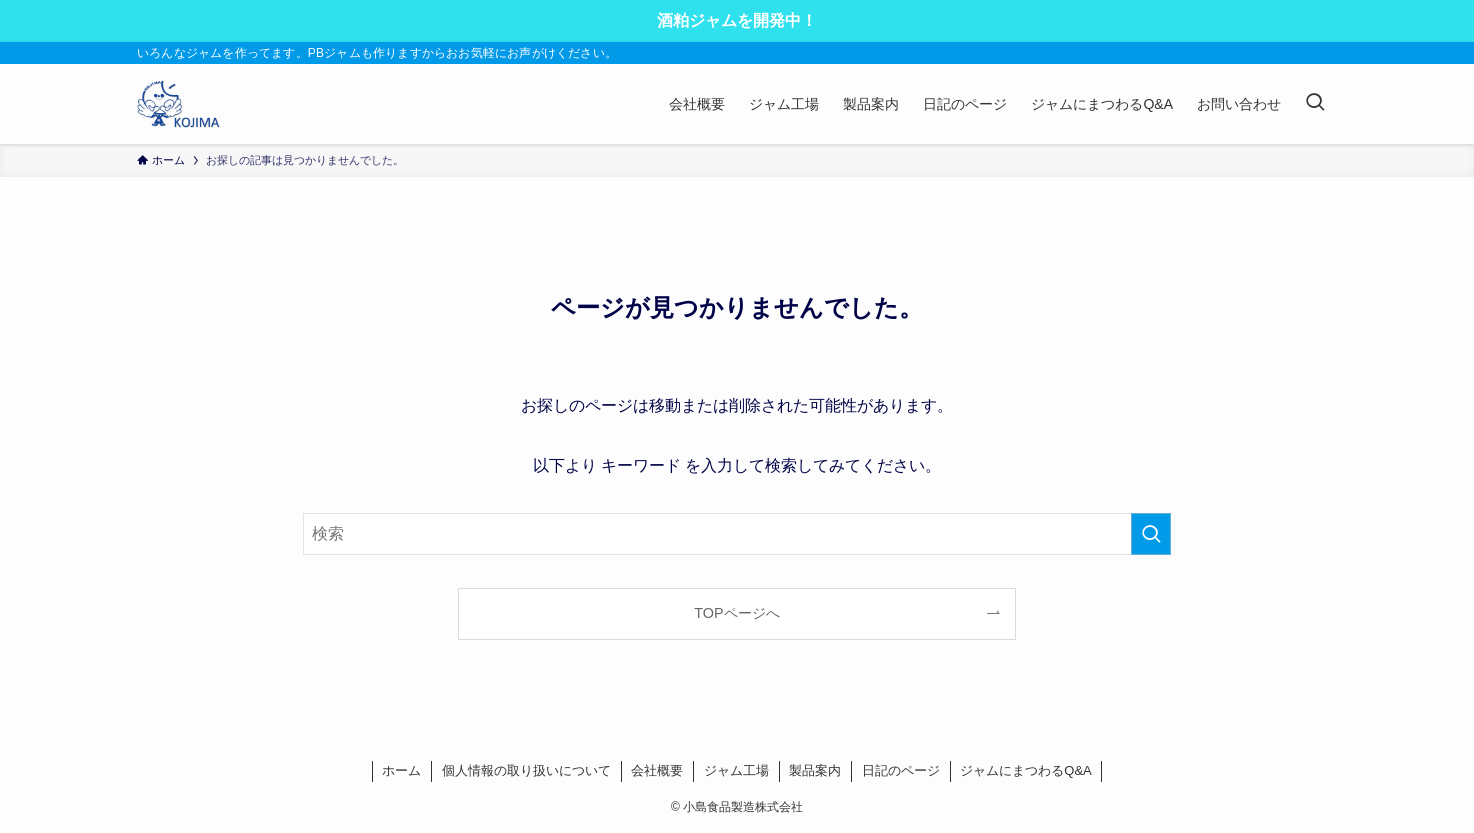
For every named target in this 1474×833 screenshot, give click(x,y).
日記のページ (901, 770)
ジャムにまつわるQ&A (1025, 770)
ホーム (401, 770)
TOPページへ (736, 613)
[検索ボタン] (1315, 104)
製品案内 (815, 770)
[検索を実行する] (1151, 534)
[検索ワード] (737, 534)
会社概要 (657, 770)
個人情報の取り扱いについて (526, 770)
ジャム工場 (736, 770)
